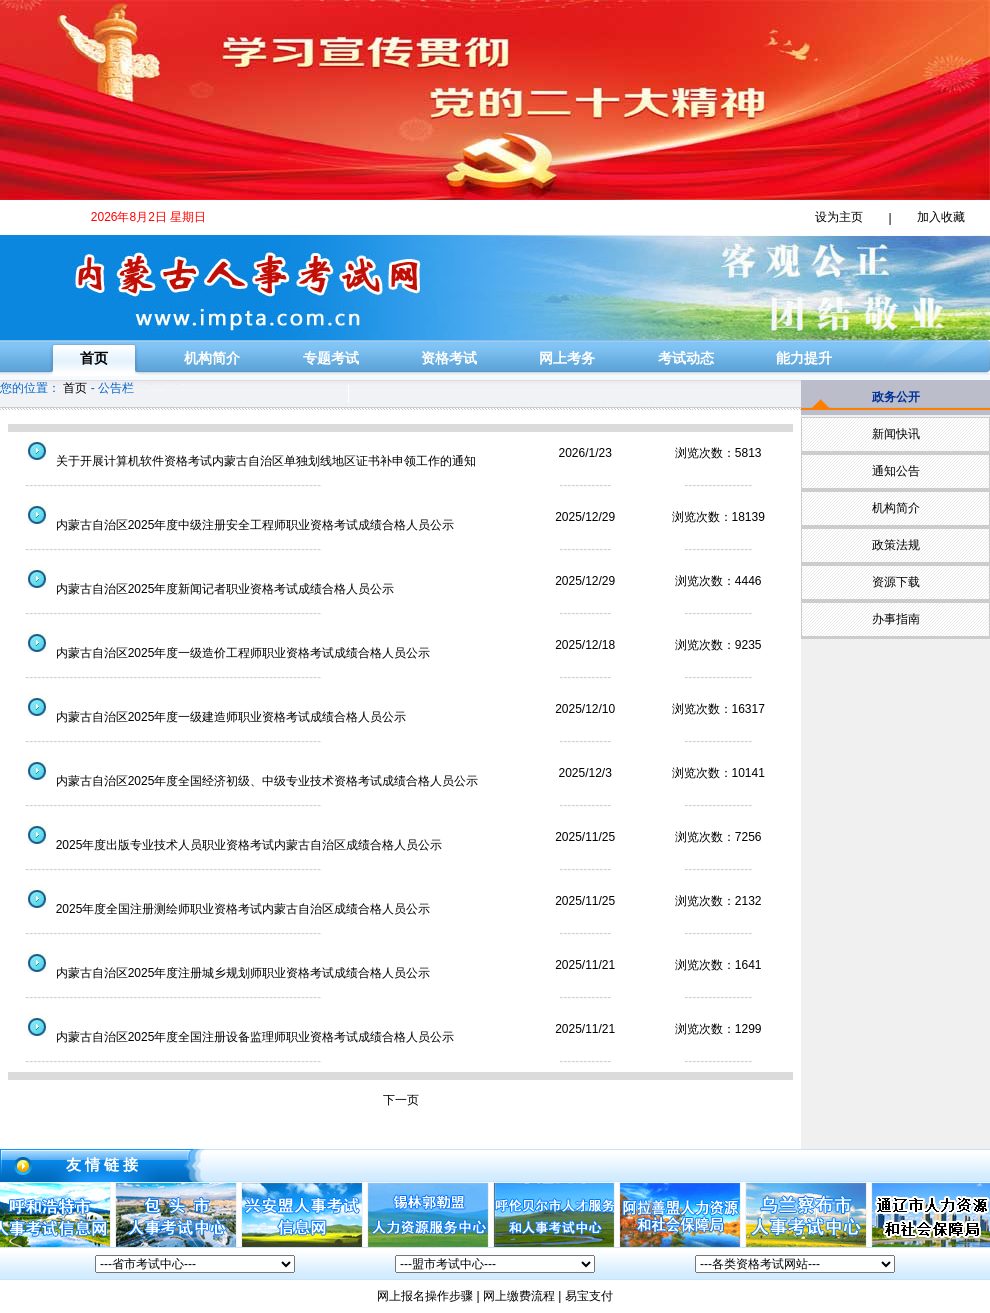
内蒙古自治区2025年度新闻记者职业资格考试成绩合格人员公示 (203, 589)
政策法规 (896, 545)
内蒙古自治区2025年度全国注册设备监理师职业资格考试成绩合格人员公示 (233, 1037)
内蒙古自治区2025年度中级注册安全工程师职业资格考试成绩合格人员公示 (233, 525)
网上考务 (567, 358)
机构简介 (212, 358)
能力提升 (804, 358)
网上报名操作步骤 (425, 1296)
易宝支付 (589, 1296)
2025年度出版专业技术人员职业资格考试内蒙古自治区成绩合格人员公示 (227, 845)
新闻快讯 (896, 434)
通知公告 (896, 471)
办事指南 (896, 619)
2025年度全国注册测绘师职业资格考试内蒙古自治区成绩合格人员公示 (221, 909)
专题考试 (331, 358)
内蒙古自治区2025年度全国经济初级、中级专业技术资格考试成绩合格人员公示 (245, 781)
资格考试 (449, 358)
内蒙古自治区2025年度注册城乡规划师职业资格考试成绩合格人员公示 (221, 973)
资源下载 (896, 582)
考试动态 (686, 358)
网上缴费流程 (519, 1296)
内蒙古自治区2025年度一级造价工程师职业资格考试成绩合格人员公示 (221, 653)
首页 (94, 358)
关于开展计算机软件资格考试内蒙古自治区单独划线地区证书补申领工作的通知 (244, 461)
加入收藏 (941, 217)
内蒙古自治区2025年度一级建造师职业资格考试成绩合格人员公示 (209, 717)
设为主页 (839, 217)
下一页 (401, 1100)
